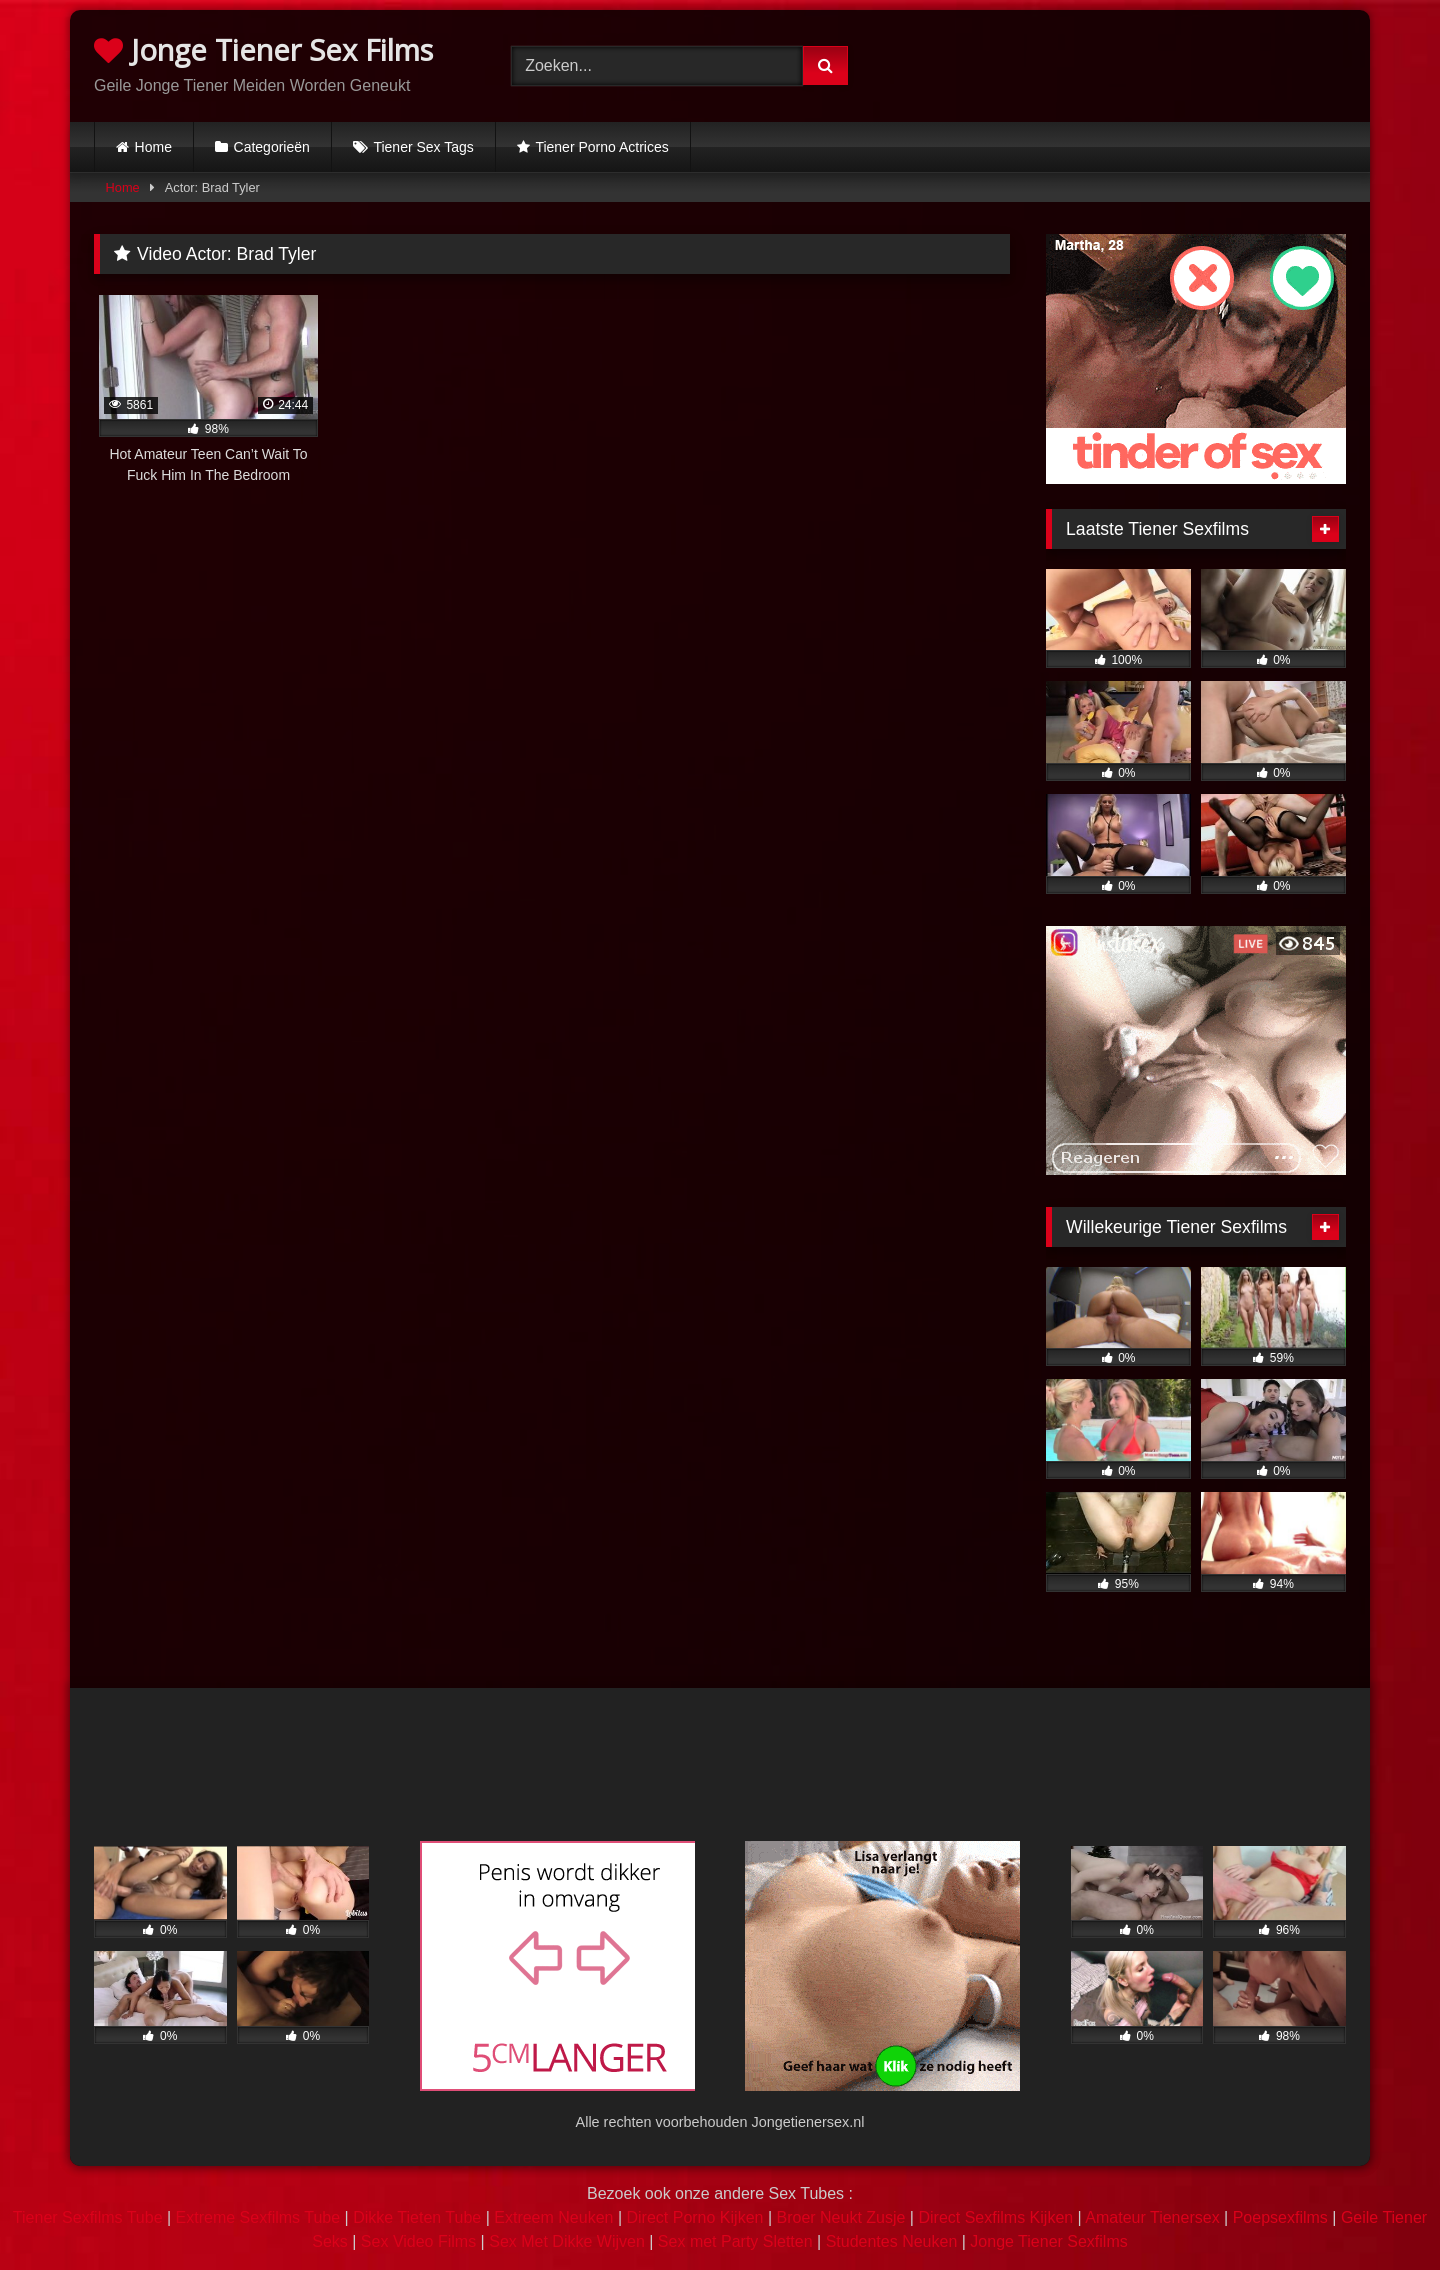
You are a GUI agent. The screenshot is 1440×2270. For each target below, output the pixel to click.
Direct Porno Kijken (694, 2217)
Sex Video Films (418, 2241)
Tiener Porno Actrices (601, 147)
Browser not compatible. (1137, 63)
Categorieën (272, 147)
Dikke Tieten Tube (417, 2217)
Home (153, 147)
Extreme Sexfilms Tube (258, 2217)
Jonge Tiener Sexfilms (1048, 2241)
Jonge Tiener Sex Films (263, 49)
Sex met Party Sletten (735, 2241)
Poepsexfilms (1280, 2217)
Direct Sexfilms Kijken (995, 2217)
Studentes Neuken (892, 2241)
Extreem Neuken (553, 2217)
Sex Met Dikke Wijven (567, 2241)
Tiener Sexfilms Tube (88, 2217)
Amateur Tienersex (1152, 2217)
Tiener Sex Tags (423, 147)
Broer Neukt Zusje (840, 2217)
